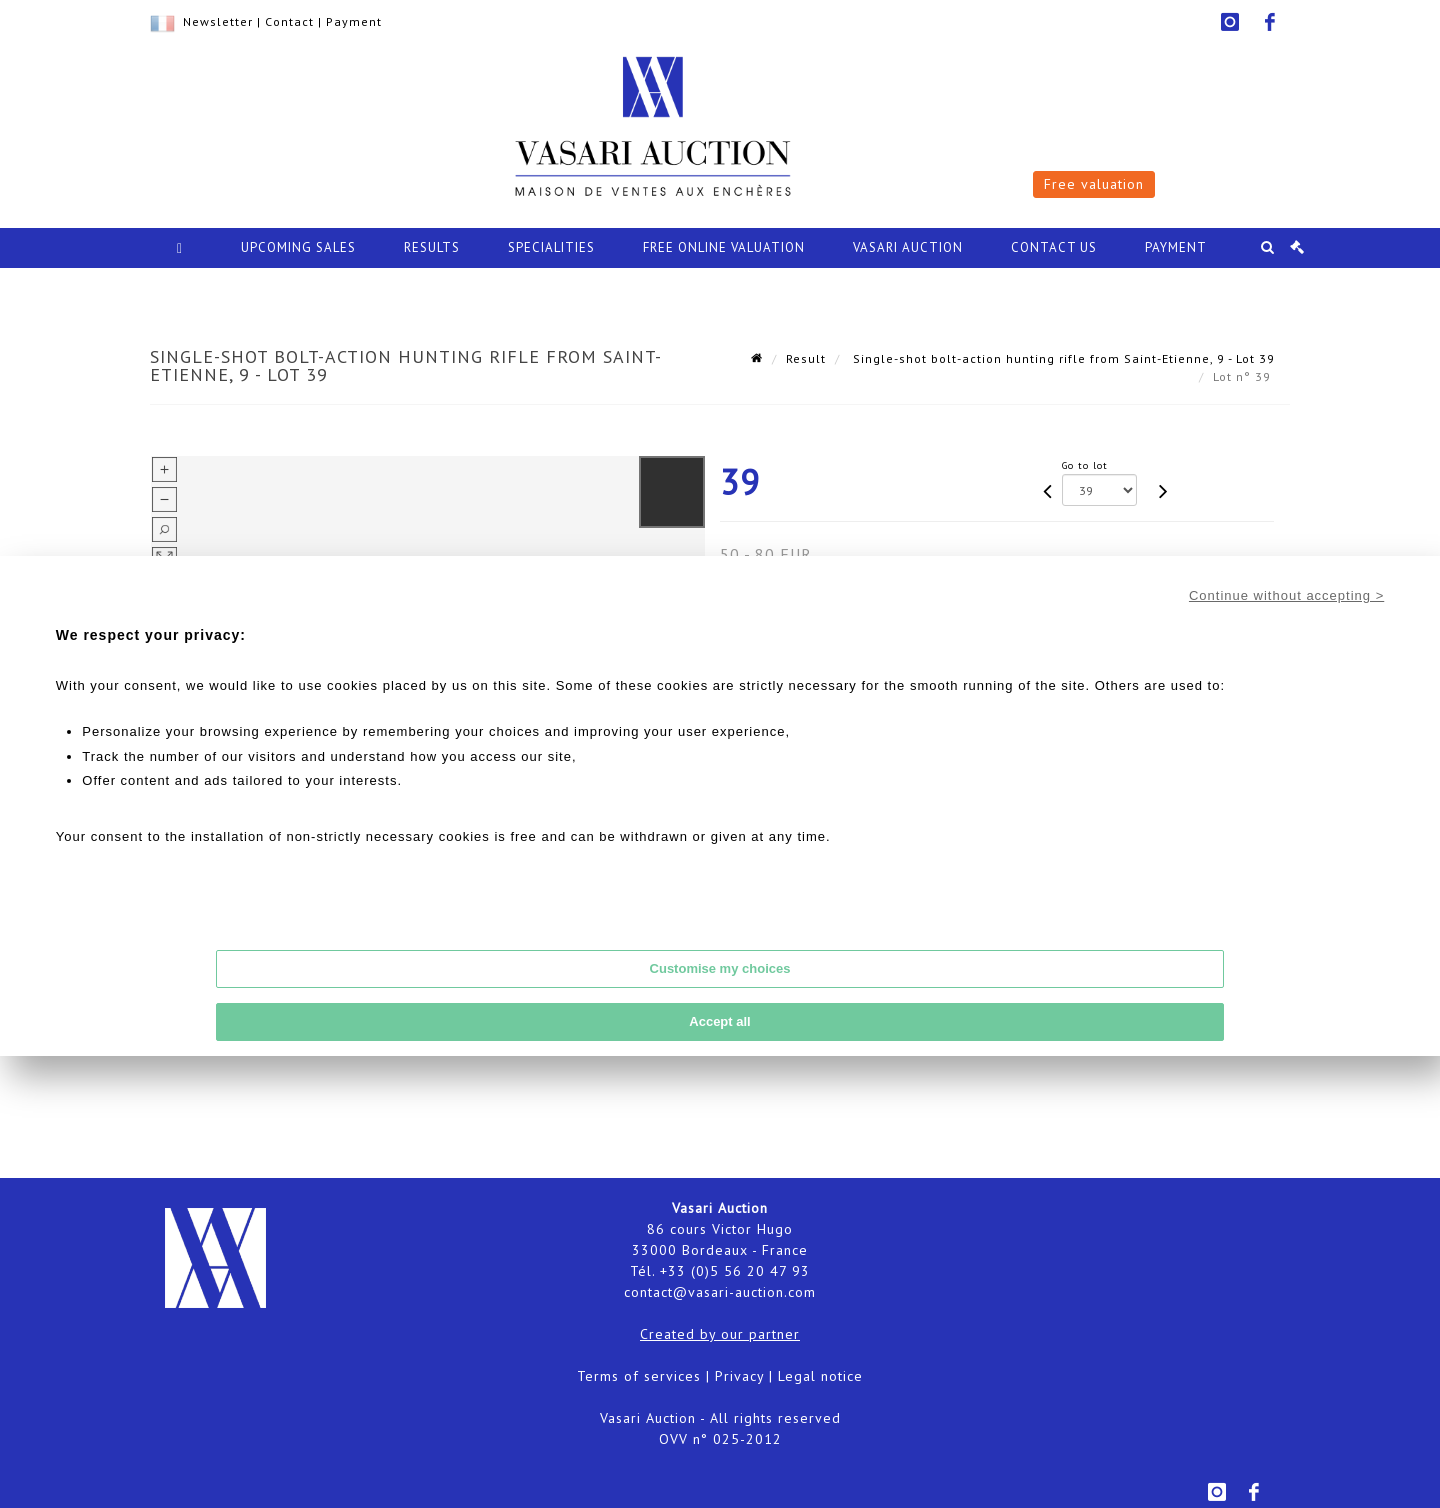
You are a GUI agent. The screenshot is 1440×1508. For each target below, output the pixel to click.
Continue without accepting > (1286, 595)
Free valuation (1094, 184)
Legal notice (820, 1376)
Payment (354, 21)
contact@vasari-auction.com (720, 1292)
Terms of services (639, 1376)
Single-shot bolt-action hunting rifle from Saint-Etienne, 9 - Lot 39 (1062, 358)
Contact (289, 21)
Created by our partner (720, 1334)
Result (806, 358)
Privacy (739, 1376)
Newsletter (218, 21)
